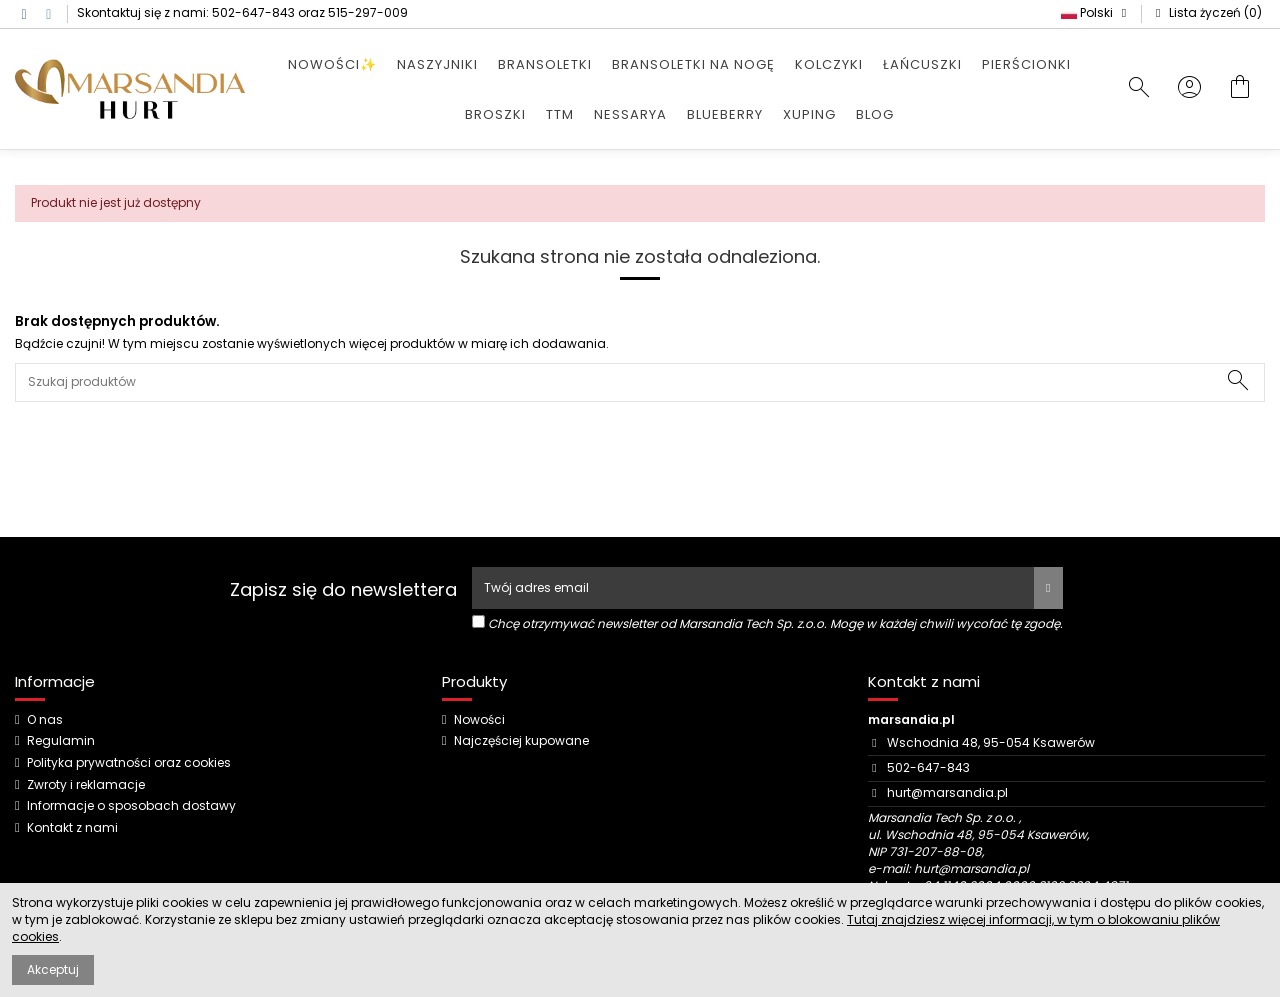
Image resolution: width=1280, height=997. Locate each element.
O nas (45, 720)
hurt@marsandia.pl (947, 792)
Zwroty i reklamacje (86, 785)
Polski (1096, 12)
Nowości (479, 720)
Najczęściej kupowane (521, 741)
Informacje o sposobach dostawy (131, 806)
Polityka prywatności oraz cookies (129, 763)
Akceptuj (53, 969)
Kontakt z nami (72, 828)
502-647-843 (253, 12)
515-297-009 (368, 12)
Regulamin (61, 741)
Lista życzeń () (1206, 12)
